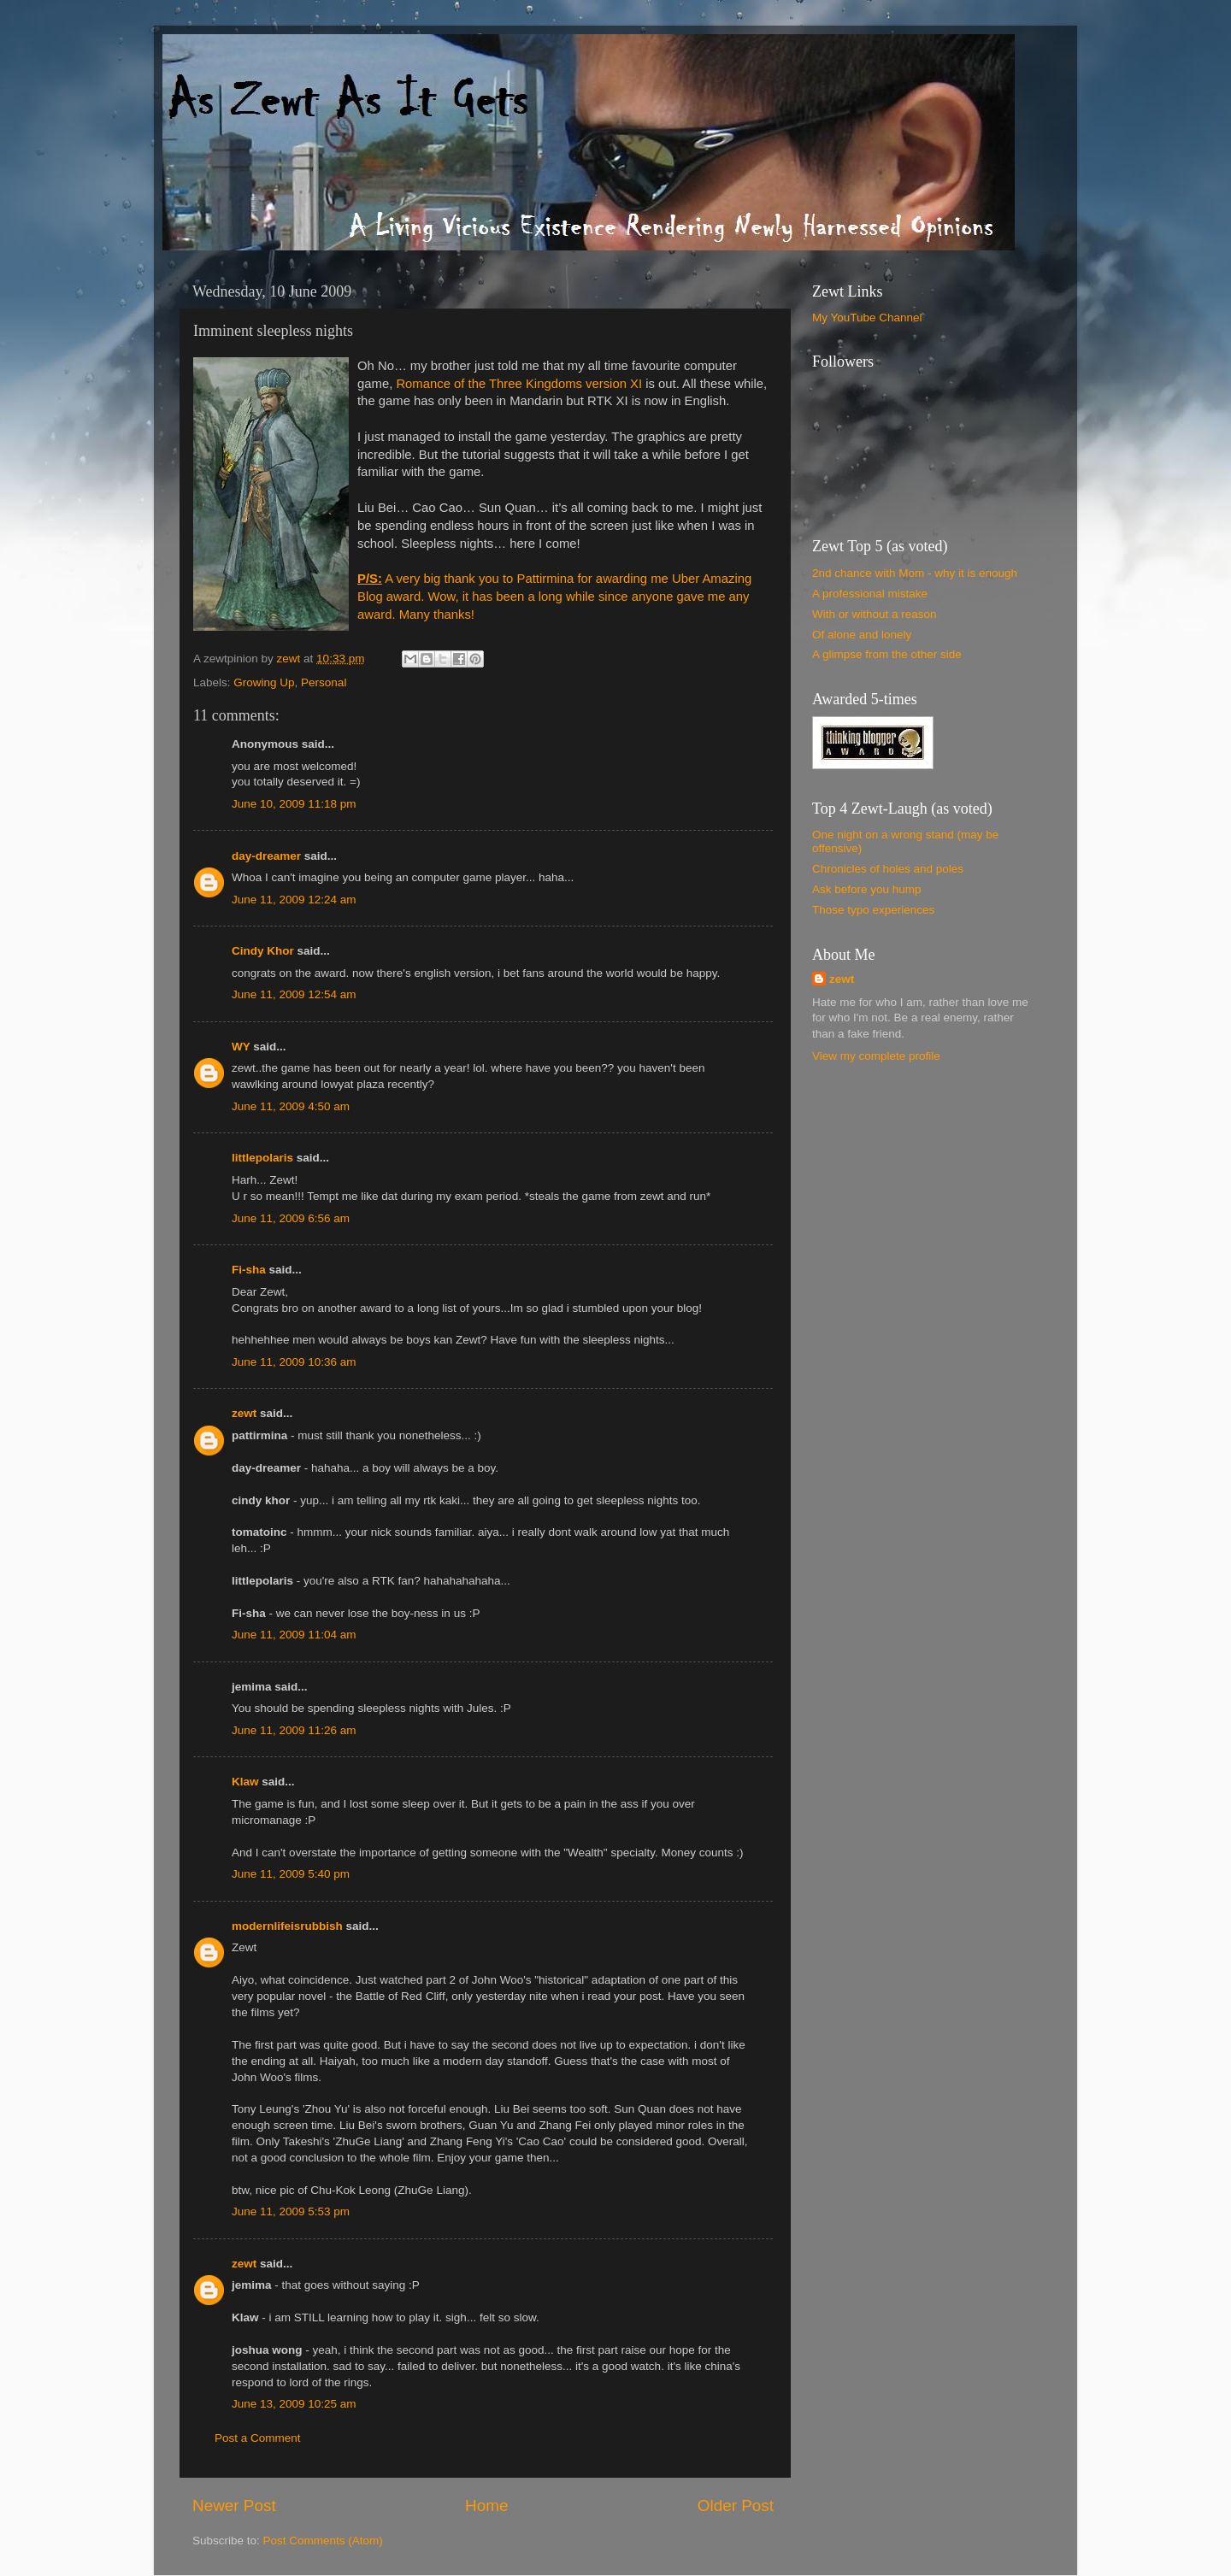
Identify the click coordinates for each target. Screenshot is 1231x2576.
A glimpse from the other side (887, 654)
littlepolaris (262, 1157)
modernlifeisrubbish (287, 1926)
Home (486, 2505)
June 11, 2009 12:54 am (294, 994)
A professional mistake (870, 593)
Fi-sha (249, 1269)
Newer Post (234, 2505)
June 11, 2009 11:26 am (294, 1730)
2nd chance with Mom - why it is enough (914, 573)
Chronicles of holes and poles (887, 868)
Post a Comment (258, 2438)
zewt (244, 1413)
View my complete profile (876, 1056)
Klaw (245, 1781)
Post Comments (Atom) (323, 2540)
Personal (323, 682)
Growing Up (263, 682)
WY (241, 1046)
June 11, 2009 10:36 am (294, 1362)
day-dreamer (266, 856)
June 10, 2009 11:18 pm (294, 803)
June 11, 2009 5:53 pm (291, 2211)
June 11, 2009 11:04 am (294, 1634)
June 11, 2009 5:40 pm (291, 1873)
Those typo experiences (873, 909)
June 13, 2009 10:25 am (294, 2403)
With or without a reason (874, 614)
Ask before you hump (867, 889)
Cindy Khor (263, 950)
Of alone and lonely (861, 634)
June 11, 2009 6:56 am (291, 1218)
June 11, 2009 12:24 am (294, 899)
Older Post (736, 2505)
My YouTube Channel (867, 317)
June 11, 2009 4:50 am (291, 1106)
